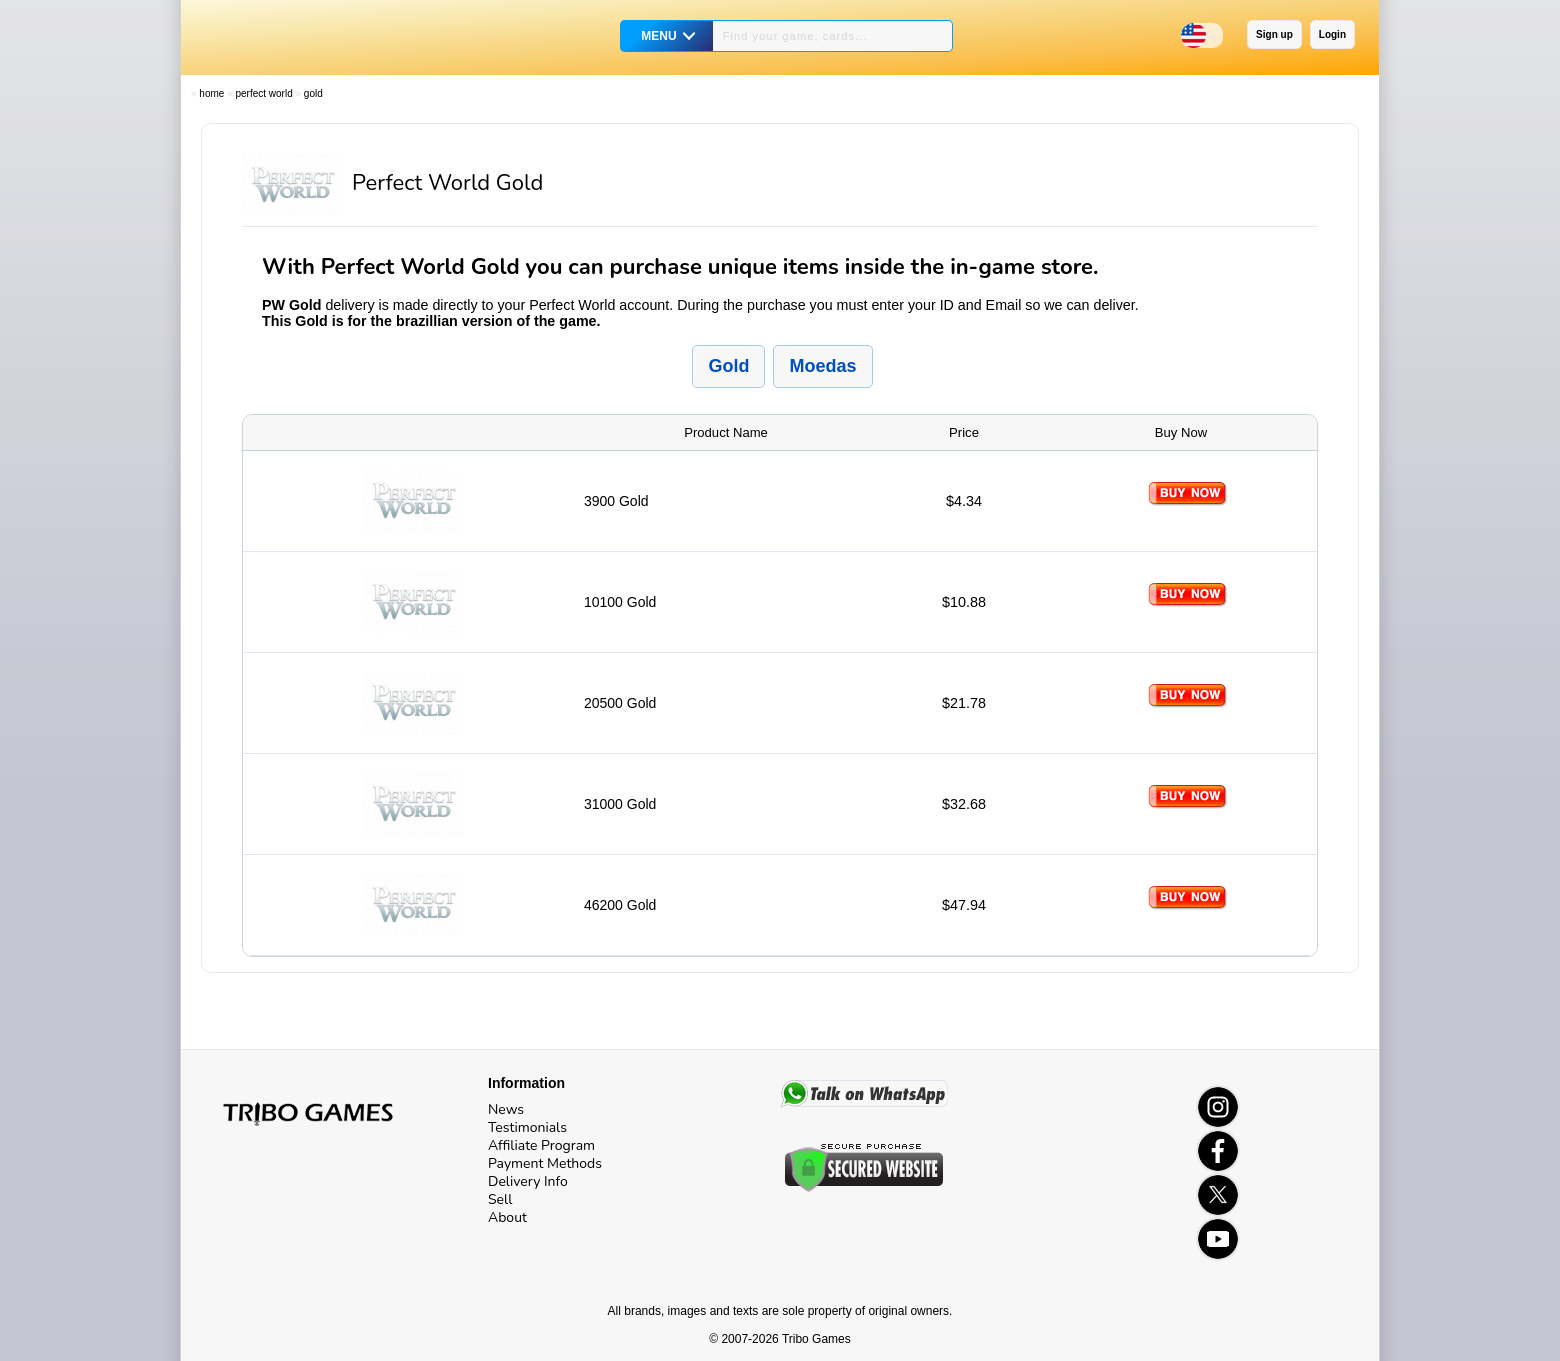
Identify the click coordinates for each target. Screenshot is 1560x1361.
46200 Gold (620, 905)
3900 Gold (616, 501)
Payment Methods (545, 1163)
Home (211, 93)
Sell (500, 1199)
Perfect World (263, 93)
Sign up (1274, 34)
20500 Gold (620, 703)
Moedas (822, 366)
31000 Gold (620, 804)
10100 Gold (620, 602)
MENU (658, 36)
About (507, 1217)
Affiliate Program (541, 1145)
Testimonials (527, 1127)
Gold (313, 93)
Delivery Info (528, 1181)
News (506, 1109)
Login (1332, 34)
